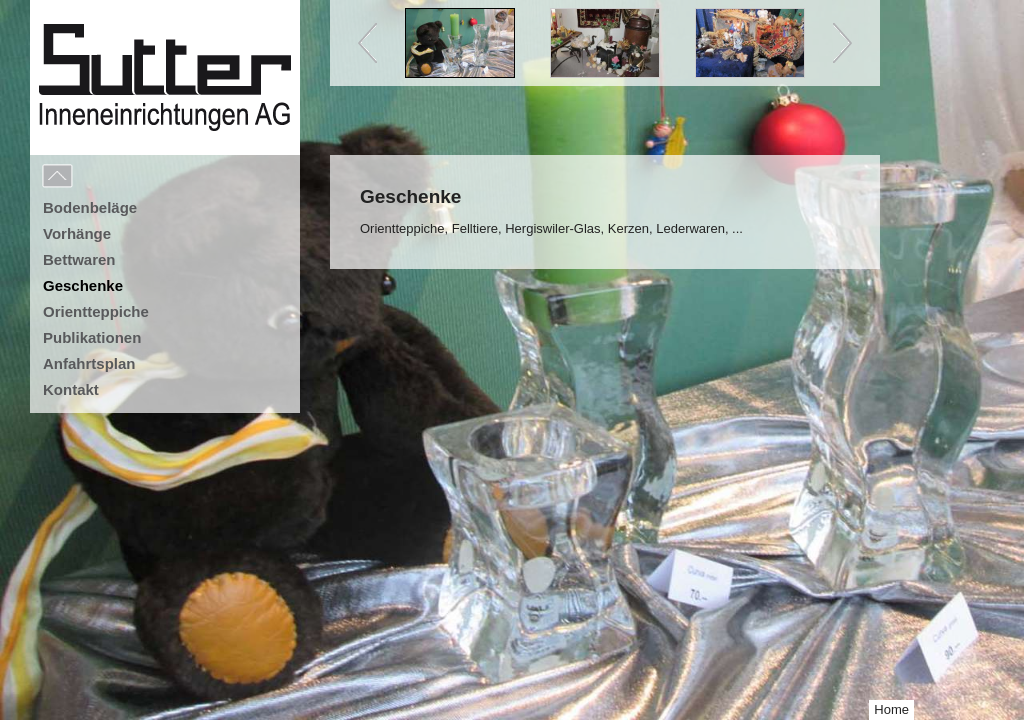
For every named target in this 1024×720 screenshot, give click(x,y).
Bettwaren (79, 259)
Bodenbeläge (90, 207)
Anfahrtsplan (89, 363)
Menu (102, 177)
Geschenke (83, 285)
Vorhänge (77, 233)
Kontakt (71, 389)
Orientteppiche (96, 311)
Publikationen (92, 337)
